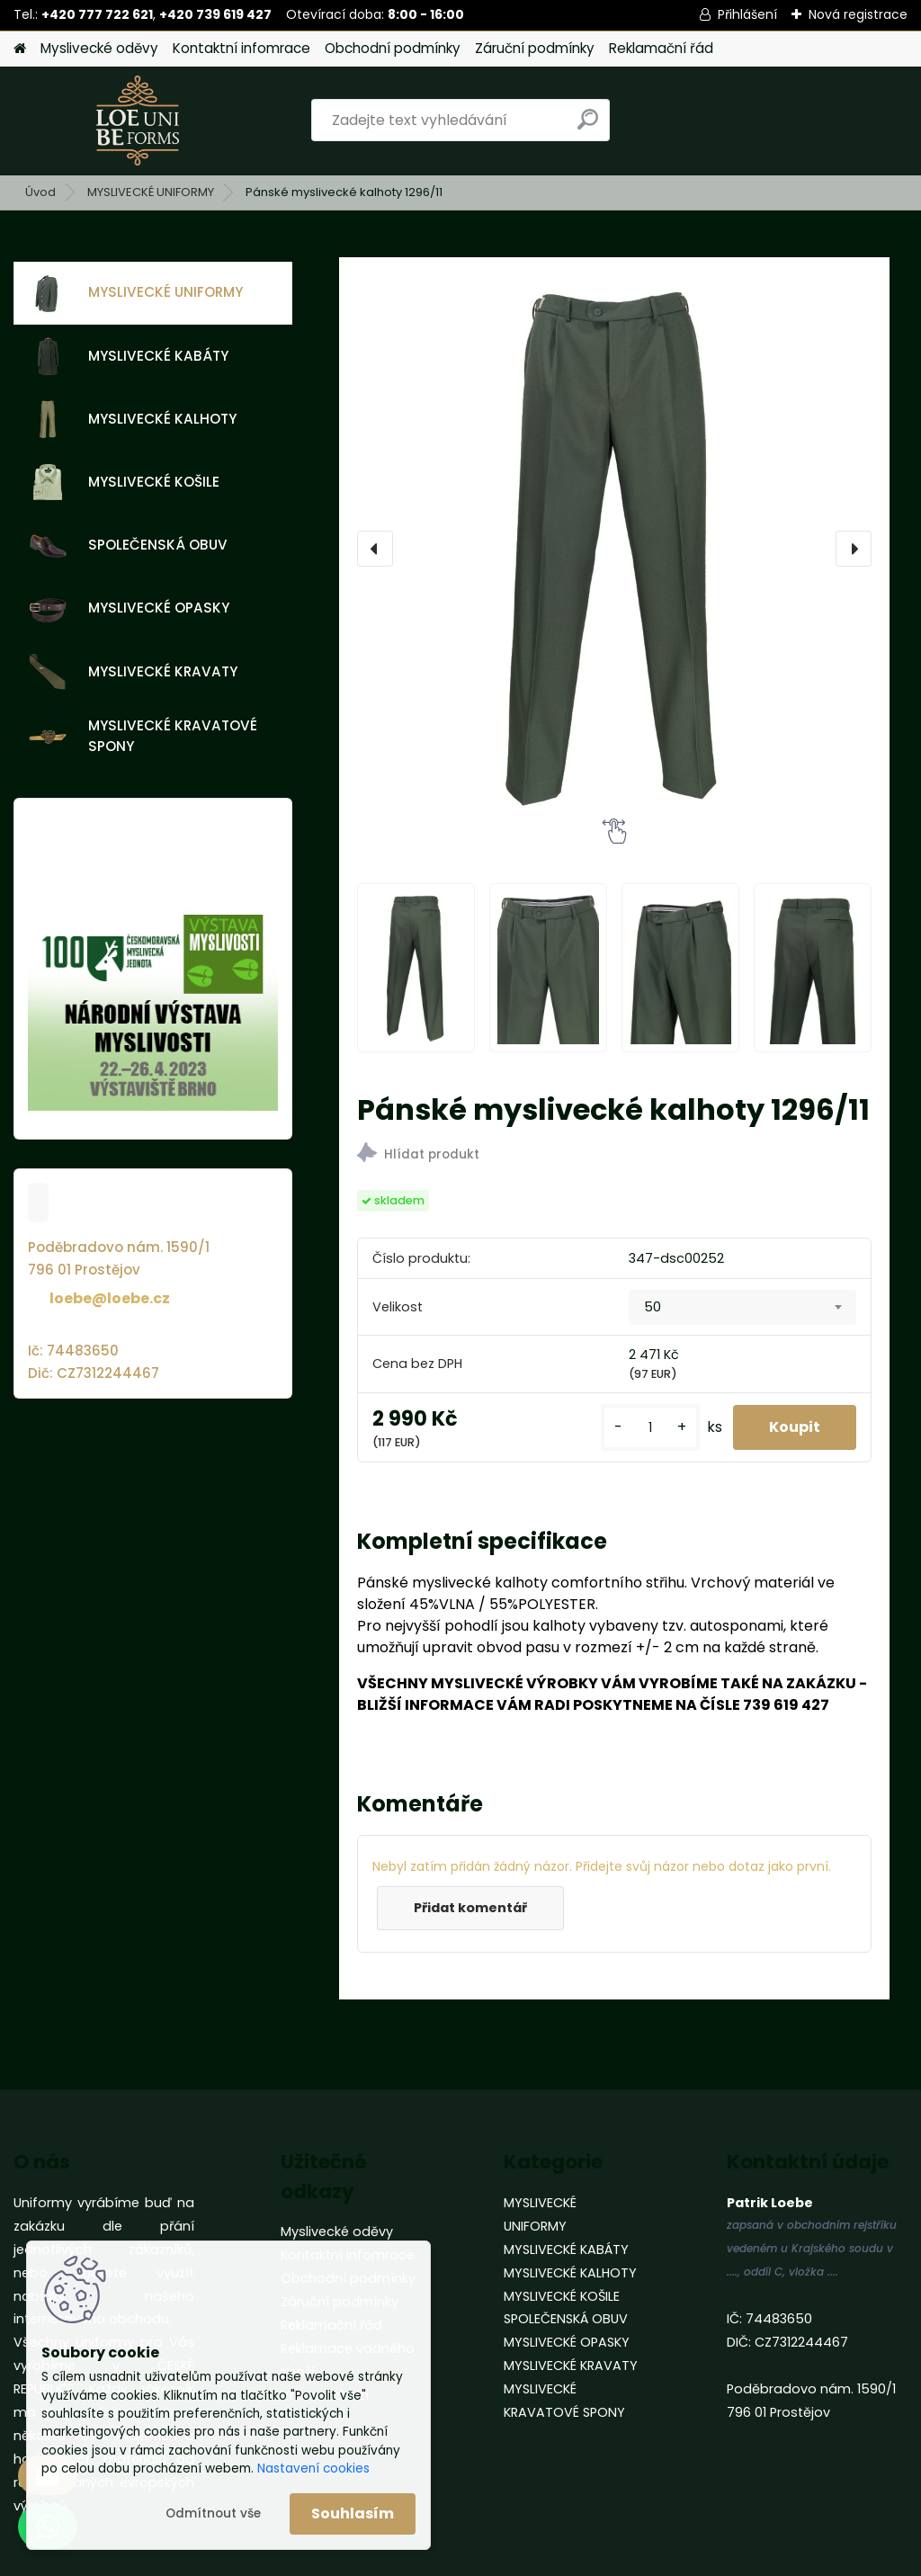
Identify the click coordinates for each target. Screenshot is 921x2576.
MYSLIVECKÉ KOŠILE (124, 482)
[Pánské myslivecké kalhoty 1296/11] (614, 548)
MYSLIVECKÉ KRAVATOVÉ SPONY (143, 736)
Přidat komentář (470, 1908)
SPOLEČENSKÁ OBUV (128, 546)
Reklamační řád (661, 48)
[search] (587, 126)
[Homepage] (19, 49)
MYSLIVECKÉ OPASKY (129, 609)
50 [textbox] (652, 1307)
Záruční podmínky (535, 48)
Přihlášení (747, 14)
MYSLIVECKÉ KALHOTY (133, 419)
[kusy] (650, 1428)
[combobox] (742, 1308)
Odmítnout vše (213, 2513)
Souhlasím (352, 2513)
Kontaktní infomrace (241, 48)
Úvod (40, 192)
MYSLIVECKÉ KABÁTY (128, 356)
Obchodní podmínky (392, 48)
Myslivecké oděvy (99, 48)
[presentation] (375, 549)
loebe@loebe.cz (109, 1298)
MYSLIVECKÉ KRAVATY (133, 672)
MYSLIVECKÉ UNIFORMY (150, 192)
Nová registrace (858, 14)
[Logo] (137, 120)
